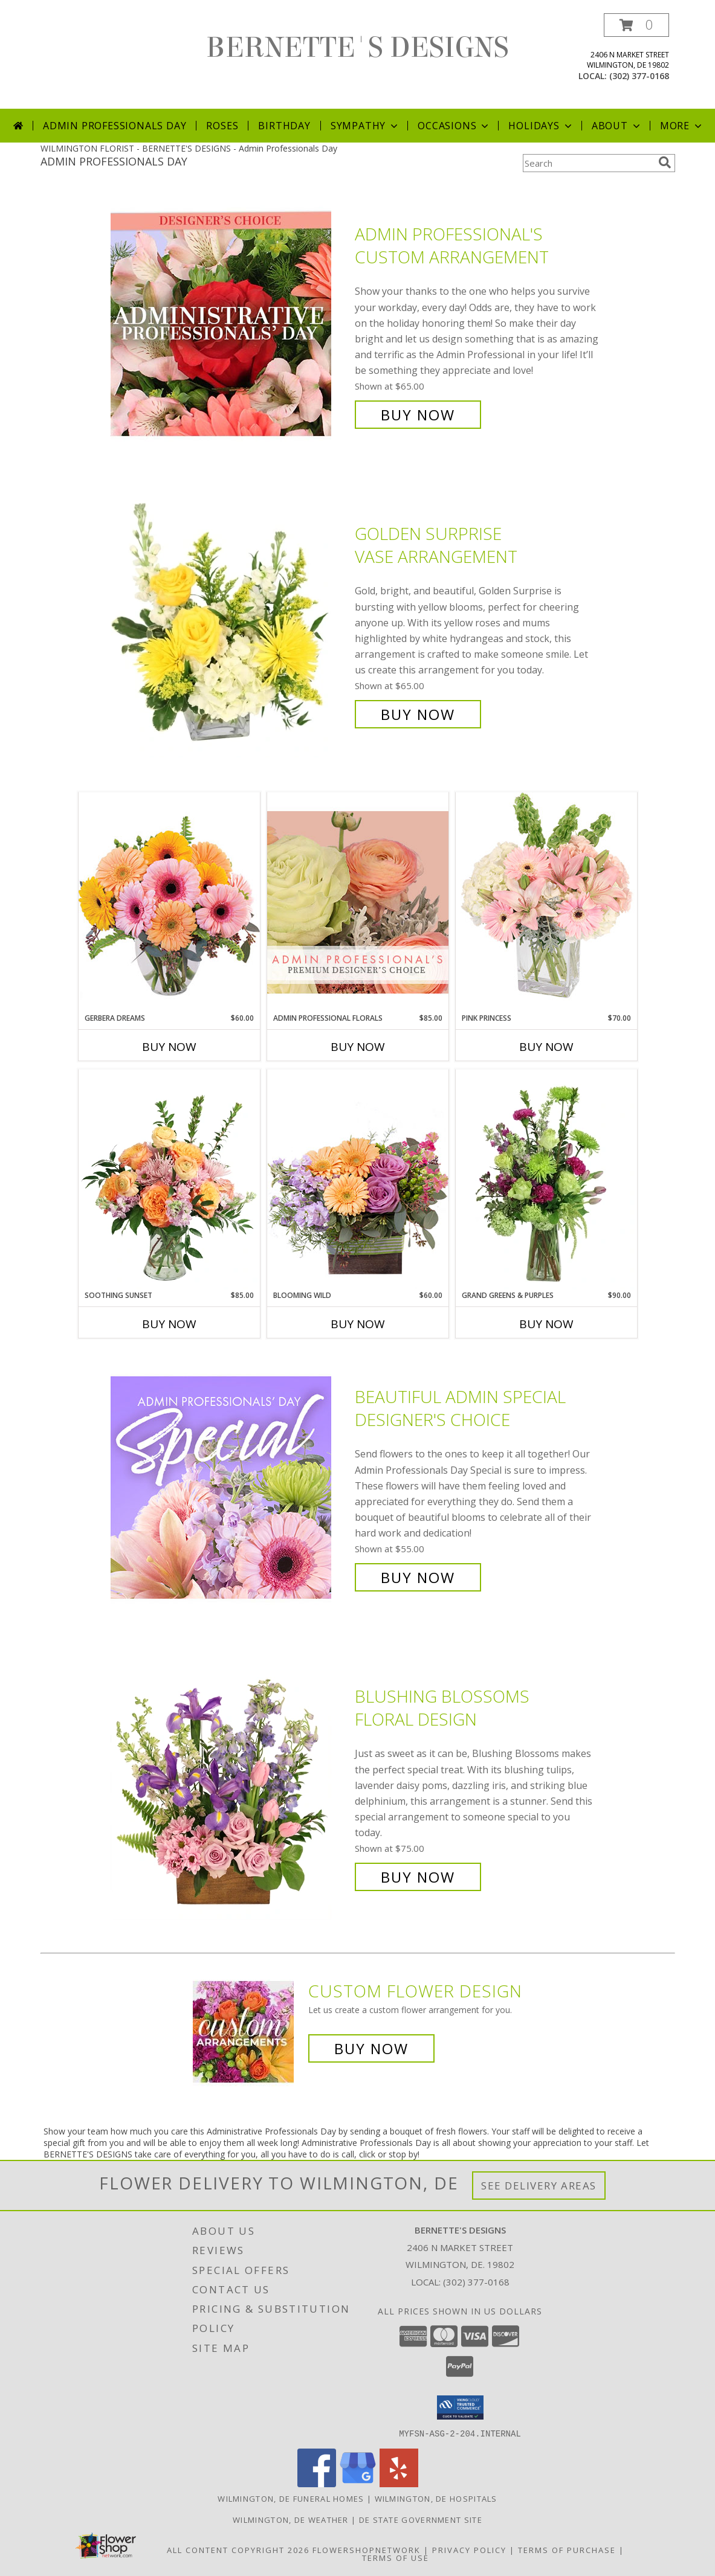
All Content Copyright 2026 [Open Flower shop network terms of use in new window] (238, 2549)
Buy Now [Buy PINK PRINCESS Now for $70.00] (546, 1047)
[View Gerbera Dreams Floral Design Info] (169, 902)
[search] (665, 162)
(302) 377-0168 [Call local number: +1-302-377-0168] (639, 76)
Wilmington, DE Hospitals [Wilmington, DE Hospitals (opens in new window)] (436, 2498)
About (617, 125)
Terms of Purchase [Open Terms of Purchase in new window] (567, 2549)
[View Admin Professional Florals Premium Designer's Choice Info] (357, 902)
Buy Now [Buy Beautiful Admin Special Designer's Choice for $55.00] (418, 1577)
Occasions (454, 125)
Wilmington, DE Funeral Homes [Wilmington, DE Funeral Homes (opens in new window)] (291, 2498)
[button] (636, 25)
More (682, 125)
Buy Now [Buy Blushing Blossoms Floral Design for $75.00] (418, 1877)
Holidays (541, 125)
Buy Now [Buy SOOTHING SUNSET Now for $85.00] (169, 1324)
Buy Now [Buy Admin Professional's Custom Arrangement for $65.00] (418, 415)
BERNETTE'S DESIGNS (357, 47)
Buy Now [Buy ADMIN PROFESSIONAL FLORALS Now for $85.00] (358, 1047)
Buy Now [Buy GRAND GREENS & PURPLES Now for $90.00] (546, 1324)
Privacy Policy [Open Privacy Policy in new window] (469, 2549)
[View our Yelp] (399, 2483)
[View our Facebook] (316, 2483)
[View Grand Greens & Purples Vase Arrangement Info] (546, 1180)
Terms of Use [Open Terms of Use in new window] (395, 2557)
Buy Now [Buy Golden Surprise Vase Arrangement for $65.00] (418, 714)
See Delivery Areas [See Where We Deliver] (539, 2185)
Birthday (284, 125)
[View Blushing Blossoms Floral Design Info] (230, 1787)
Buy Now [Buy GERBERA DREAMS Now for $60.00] (169, 1047)
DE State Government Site (420, 2519)
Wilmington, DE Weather (291, 2519)
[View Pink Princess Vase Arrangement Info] (546, 902)
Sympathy (365, 125)
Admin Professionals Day (114, 125)
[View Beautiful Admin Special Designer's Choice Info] (230, 1487)
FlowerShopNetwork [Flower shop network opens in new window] (366, 2549)
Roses (222, 125)
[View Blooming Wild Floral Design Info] (357, 1179)
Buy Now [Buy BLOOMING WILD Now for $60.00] (358, 1324)
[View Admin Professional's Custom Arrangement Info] (230, 324)
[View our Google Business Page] (357, 2483)
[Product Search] (588, 163)
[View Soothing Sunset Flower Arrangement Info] (169, 1180)
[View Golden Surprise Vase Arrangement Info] (230, 624)
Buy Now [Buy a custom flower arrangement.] (371, 2048)
